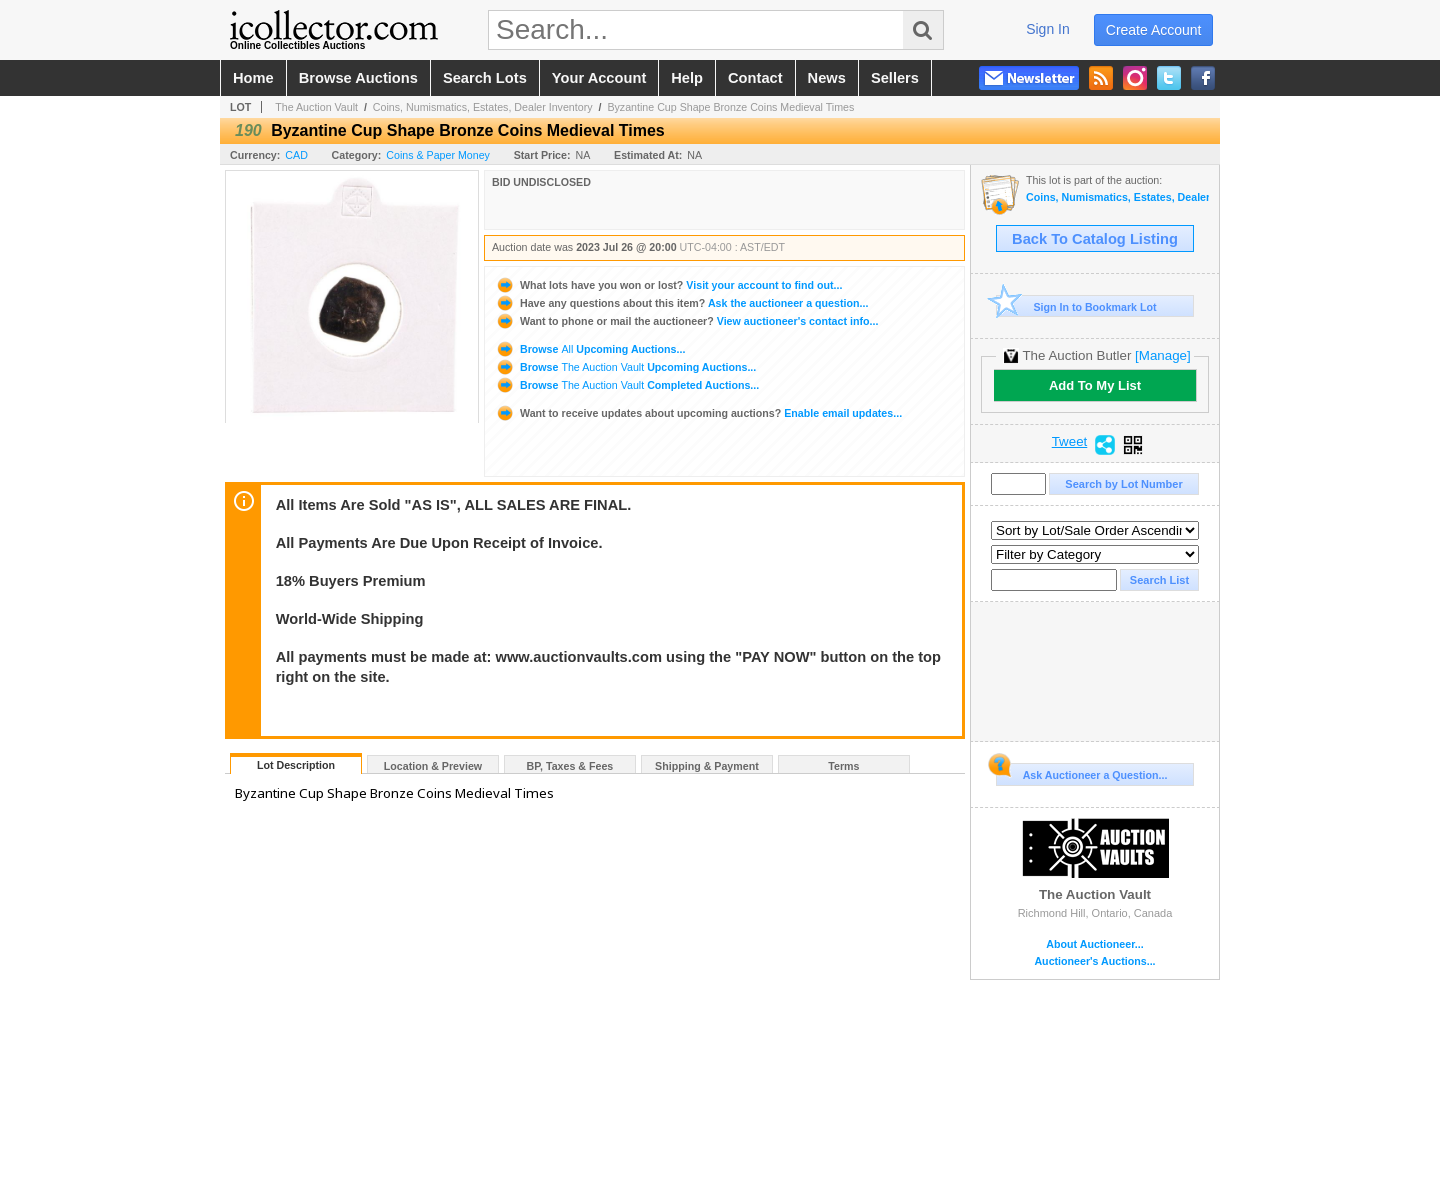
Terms (843, 766)
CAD (296, 155)
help (687, 78)
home (253, 78)
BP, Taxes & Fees (570, 766)
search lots (485, 78)
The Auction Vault (316, 107)
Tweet (1070, 442)
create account (1154, 30)
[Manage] (1162, 355)
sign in (1048, 29)
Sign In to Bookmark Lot (1076, 306)
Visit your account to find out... (668, 285)
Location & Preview (433, 766)
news (827, 78)
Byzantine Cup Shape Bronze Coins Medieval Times (730, 107)
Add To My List (1095, 385)
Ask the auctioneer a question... (681, 303)
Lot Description (296, 765)
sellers (895, 78)
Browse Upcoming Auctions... (590, 349)
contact (755, 78)
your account (599, 78)
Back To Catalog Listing (1095, 239)
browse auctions (358, 78)
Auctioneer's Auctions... (1094, 961)
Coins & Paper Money (438, 155)
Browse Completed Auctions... (627, 385)
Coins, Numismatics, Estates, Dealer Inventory (483, 107)
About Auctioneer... (1094, 944)
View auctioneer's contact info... (686, 321)
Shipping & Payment (707, 766)
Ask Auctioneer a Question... (1081, 772)
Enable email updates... (698, 413)
